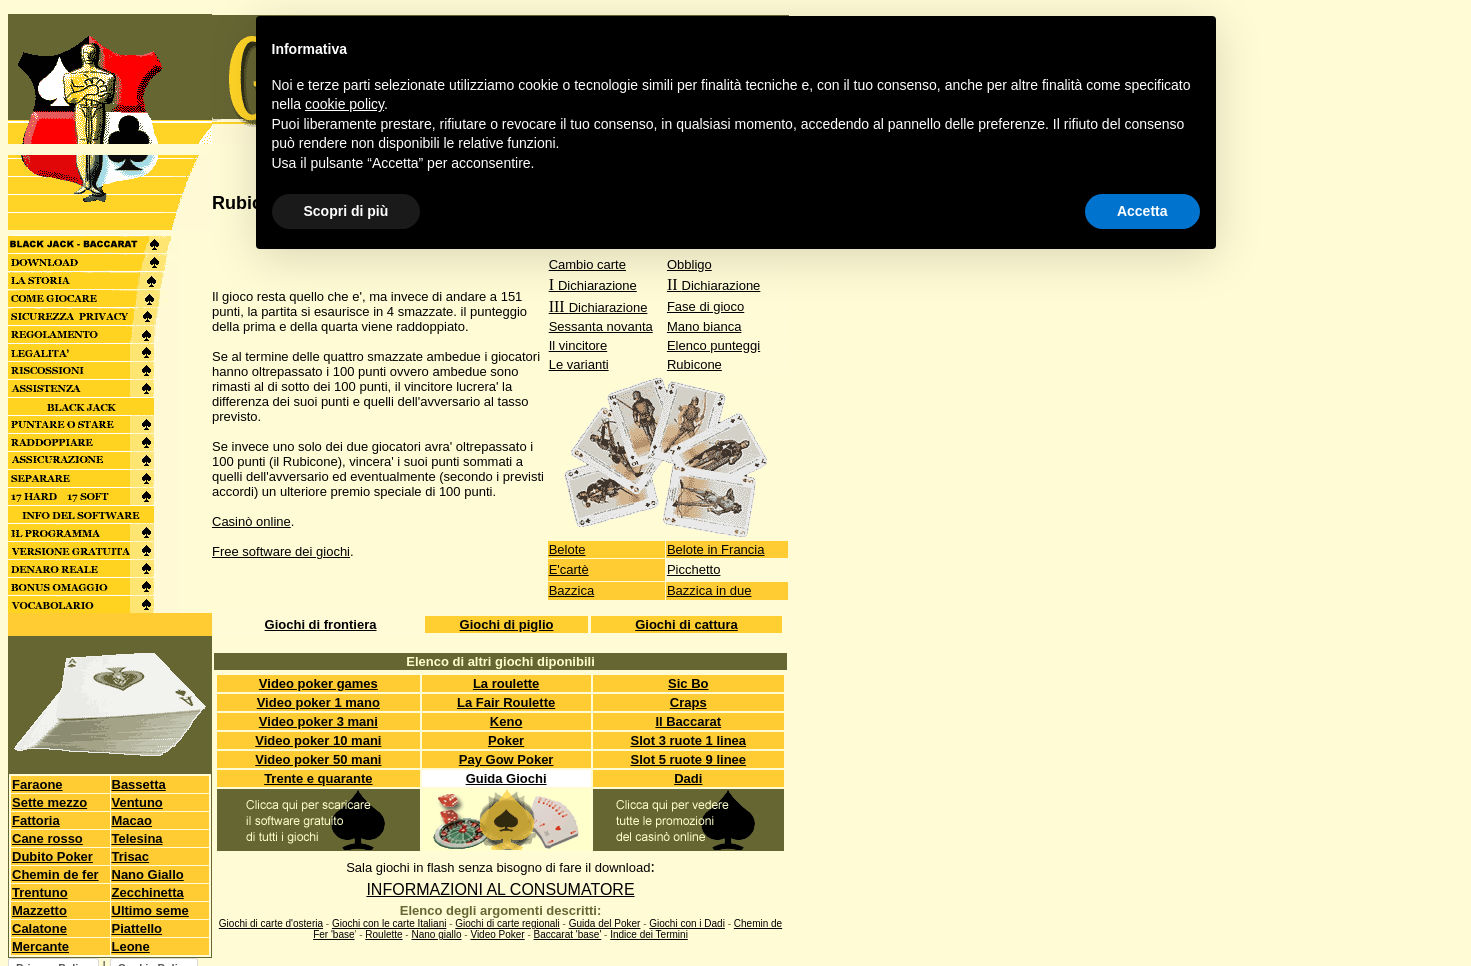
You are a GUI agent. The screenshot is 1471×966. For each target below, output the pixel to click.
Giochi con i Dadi (687, 923)
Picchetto (693, 569)
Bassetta (139, 784)
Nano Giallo (148, 874)
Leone (131, 946)
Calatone (39, 928)
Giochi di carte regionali (507, 923)
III (598, 306)
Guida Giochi (506, 778)
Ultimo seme (150, 910)
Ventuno (137, 802)
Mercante (40, 946)
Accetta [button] (1142, 211)
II (713, 284)
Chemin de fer (55, 874)
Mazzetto (39, 910)
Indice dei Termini (649, 934)
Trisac (131, 856)
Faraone (37, 784)
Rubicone (694, 364)
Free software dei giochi (281, 551)
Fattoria (36, 820)
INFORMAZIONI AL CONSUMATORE (500, 889)
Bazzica (572, 590)
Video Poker (497, 934)
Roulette (383, 934)
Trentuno (40, 892)
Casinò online (251, 521)
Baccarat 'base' (568, 934)
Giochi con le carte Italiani (389, 923)
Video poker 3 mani (318, 721)
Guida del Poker (605, 923)
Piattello (137, 928)
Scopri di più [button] (346, 211)
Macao (132, 820)
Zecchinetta (148, 892)
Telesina (137, 838)
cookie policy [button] (344, 104)
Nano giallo (436, 934)
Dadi (688, 778)
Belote (567, 549)
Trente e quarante (318, 778)
